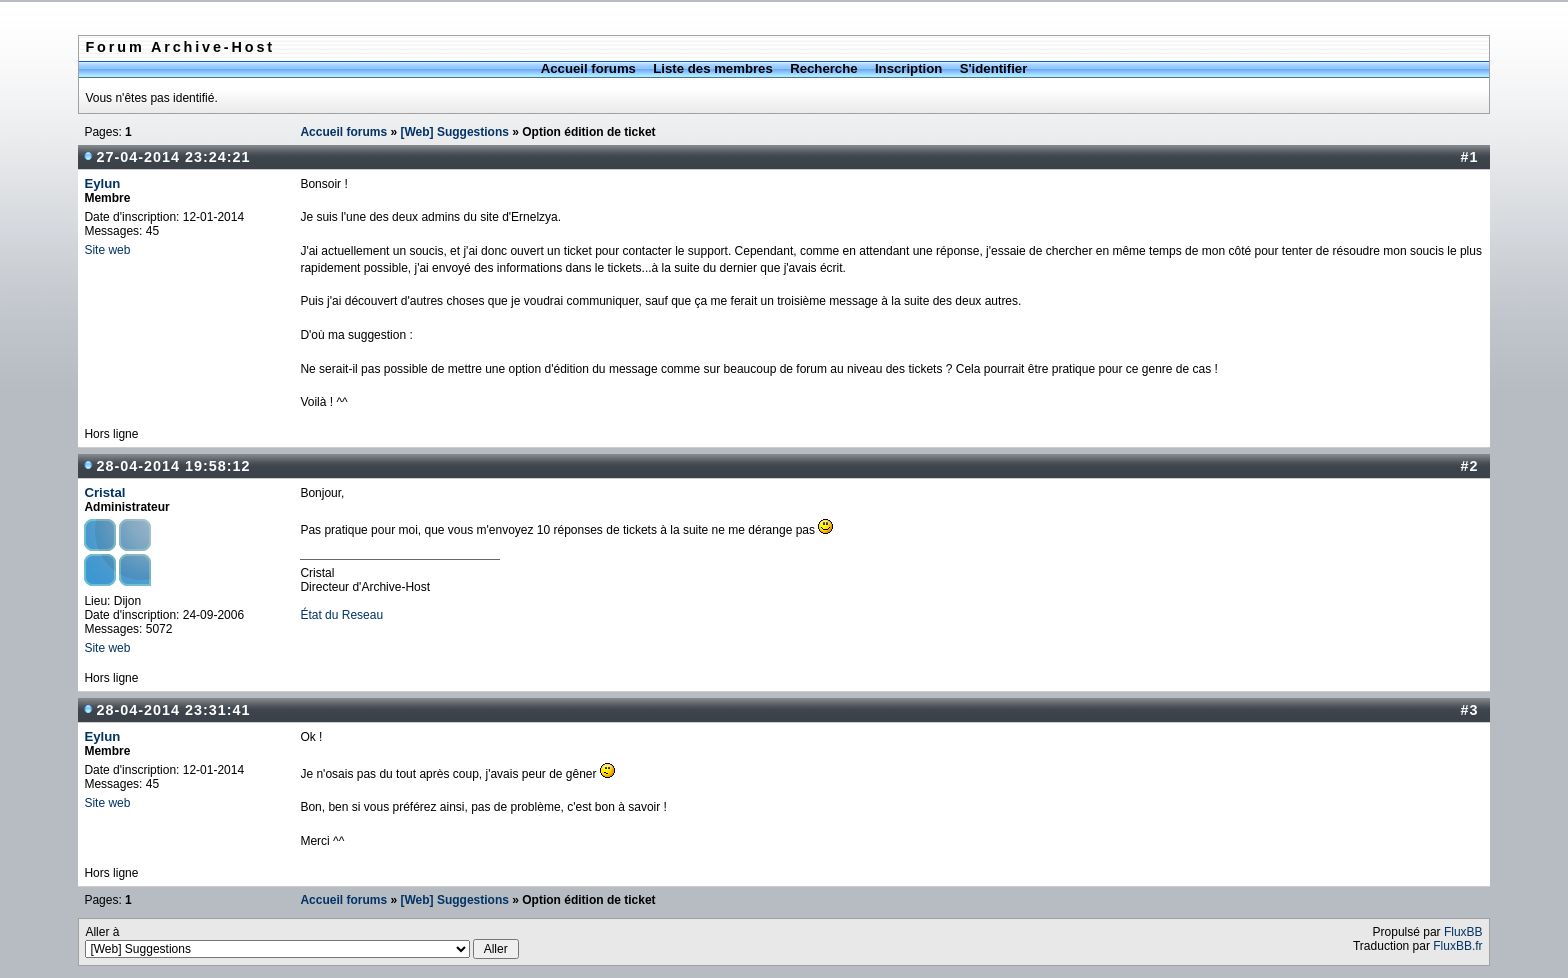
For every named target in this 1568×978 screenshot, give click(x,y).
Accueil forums (588, 68)
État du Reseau (341, 615)
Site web (107, 250)
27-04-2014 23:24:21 (173, 157)
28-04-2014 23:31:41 (173, 710)
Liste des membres (712, 68)
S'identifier (994, 68)
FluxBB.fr (1457, 946)
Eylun (102, 183)
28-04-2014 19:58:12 (173, 466)
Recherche (823, 68)
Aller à (302, 942)
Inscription (908, 68)
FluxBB (1463, 932)
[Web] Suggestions (454, 132)
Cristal (104, 492)
